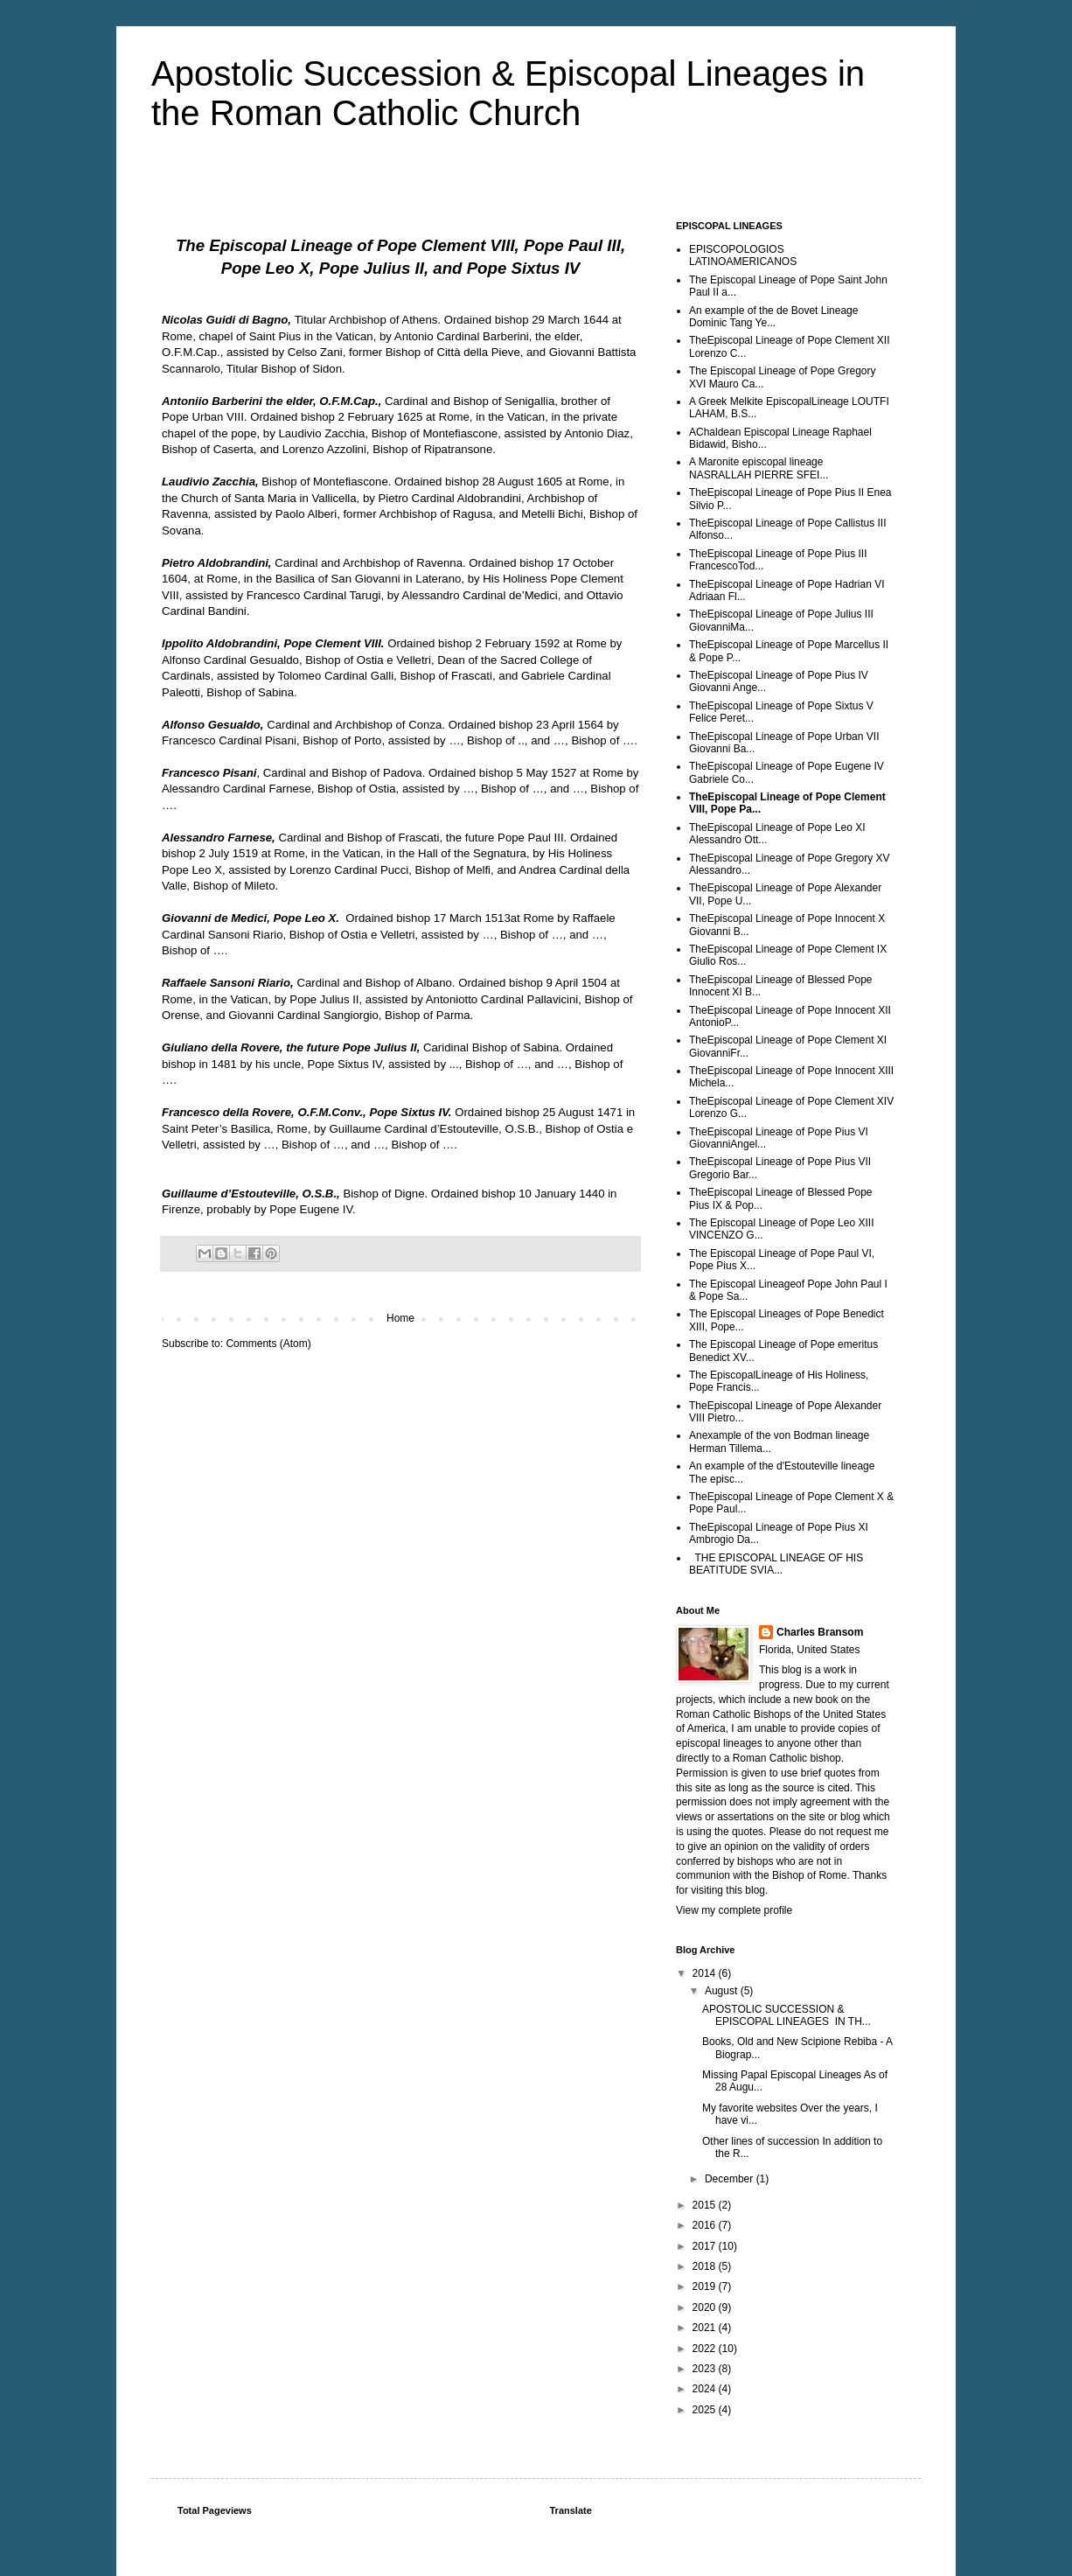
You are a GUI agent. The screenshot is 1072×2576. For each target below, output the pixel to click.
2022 (706, 2348)
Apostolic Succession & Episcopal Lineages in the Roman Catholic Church (508, 93)
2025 (706, 2410)
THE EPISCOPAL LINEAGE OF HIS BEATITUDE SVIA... (776, 1564)
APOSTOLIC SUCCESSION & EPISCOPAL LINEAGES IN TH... (786, 2015)
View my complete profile (734, 1910)
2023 (706, 2369)
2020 (706, 2307)
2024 (706, 2389)
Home (400, 1318)
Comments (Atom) (268, 1343)
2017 (706, 2246)
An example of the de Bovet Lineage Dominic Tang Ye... (773, 316)
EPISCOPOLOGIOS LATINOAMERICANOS (743, 255)
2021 (706, 2327)
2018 (706, 2266)
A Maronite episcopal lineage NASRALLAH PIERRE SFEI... (758, 468)
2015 (706, 2205)
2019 (706, 2286)
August (723, 1991)
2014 (706, 1973)
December (730, 2179)
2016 (706, 2225)
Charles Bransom (819, 1632)
